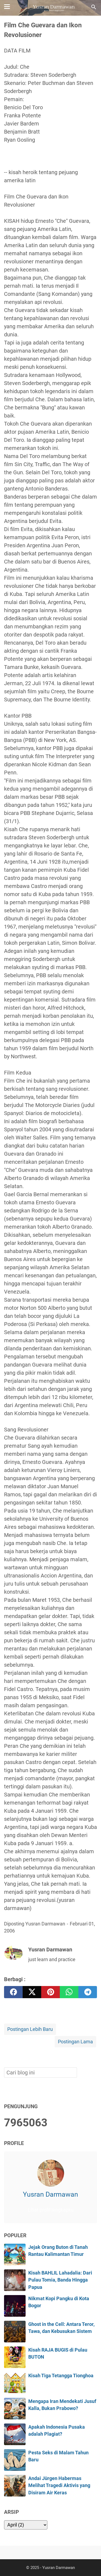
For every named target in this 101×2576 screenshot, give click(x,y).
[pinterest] (50, 1992)
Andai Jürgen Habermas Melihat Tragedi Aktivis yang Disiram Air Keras (59, 2485)
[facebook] (13, 1992)
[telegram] (87, 1992)
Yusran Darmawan (50, 2194)
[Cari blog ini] (93, 7)
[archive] (25, 2524)
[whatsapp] (69, 1992)
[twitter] (32, 1992)
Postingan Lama (75, 2041)
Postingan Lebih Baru (30, 2029)
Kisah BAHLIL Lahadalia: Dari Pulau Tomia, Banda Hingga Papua (60, 2280)
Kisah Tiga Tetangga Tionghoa (60, 2375)
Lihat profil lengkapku (51, 2210)
